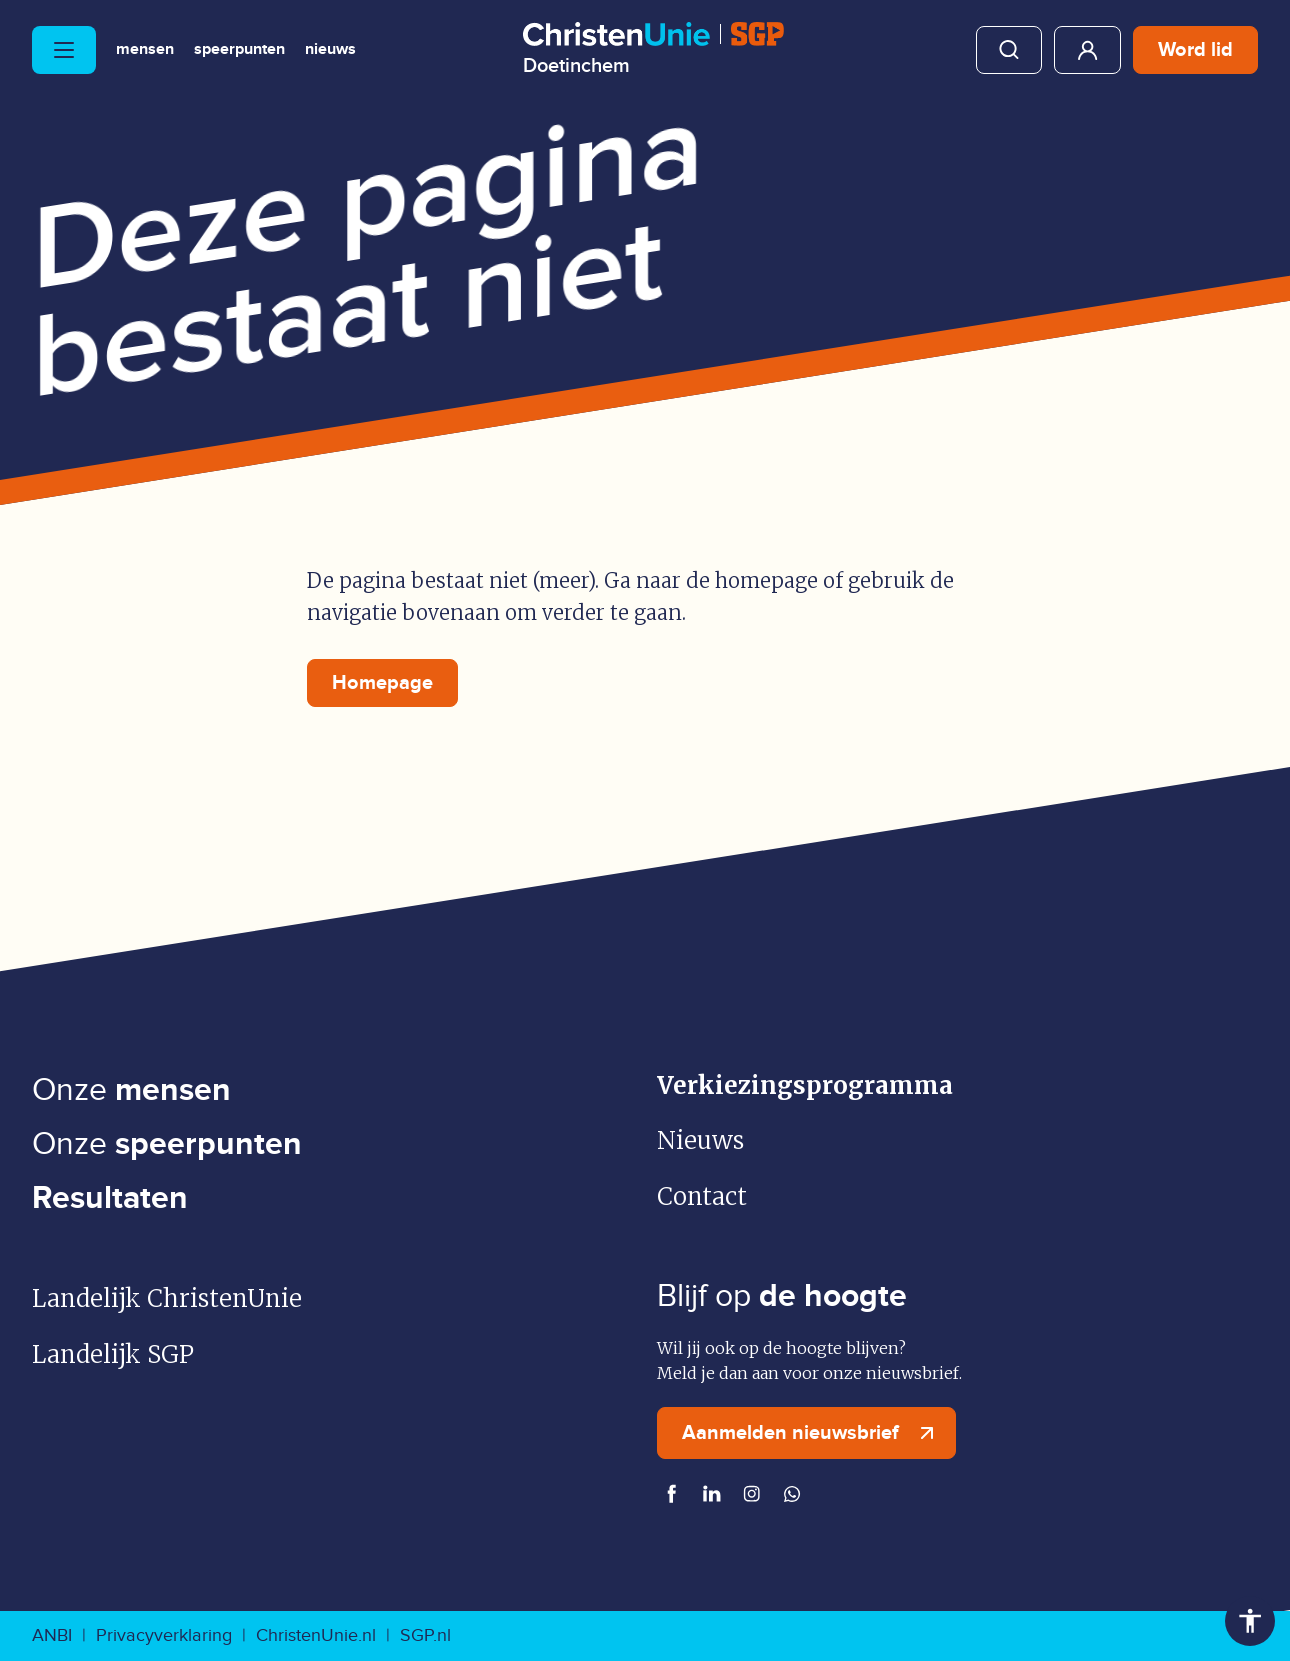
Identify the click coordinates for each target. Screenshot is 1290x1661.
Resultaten (110, 1198)
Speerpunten (239, 50)
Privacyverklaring (164, 1635)
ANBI (52, 1635)
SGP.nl (425, 1635)
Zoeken (1009, 50)
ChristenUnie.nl (316, 1635)
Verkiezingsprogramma (805, 1085)
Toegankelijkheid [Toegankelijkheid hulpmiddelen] (1250, 1621)
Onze (131, 1090)
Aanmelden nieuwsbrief (812, 1433)
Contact (702, 1196)
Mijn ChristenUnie (1087, 50)
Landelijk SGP (113, 1354)
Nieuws (330, 50)
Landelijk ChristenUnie (167, 1298)
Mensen (145, 50)
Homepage (382, 683)
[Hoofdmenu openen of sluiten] (64, 50)
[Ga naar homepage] (653, 49)
